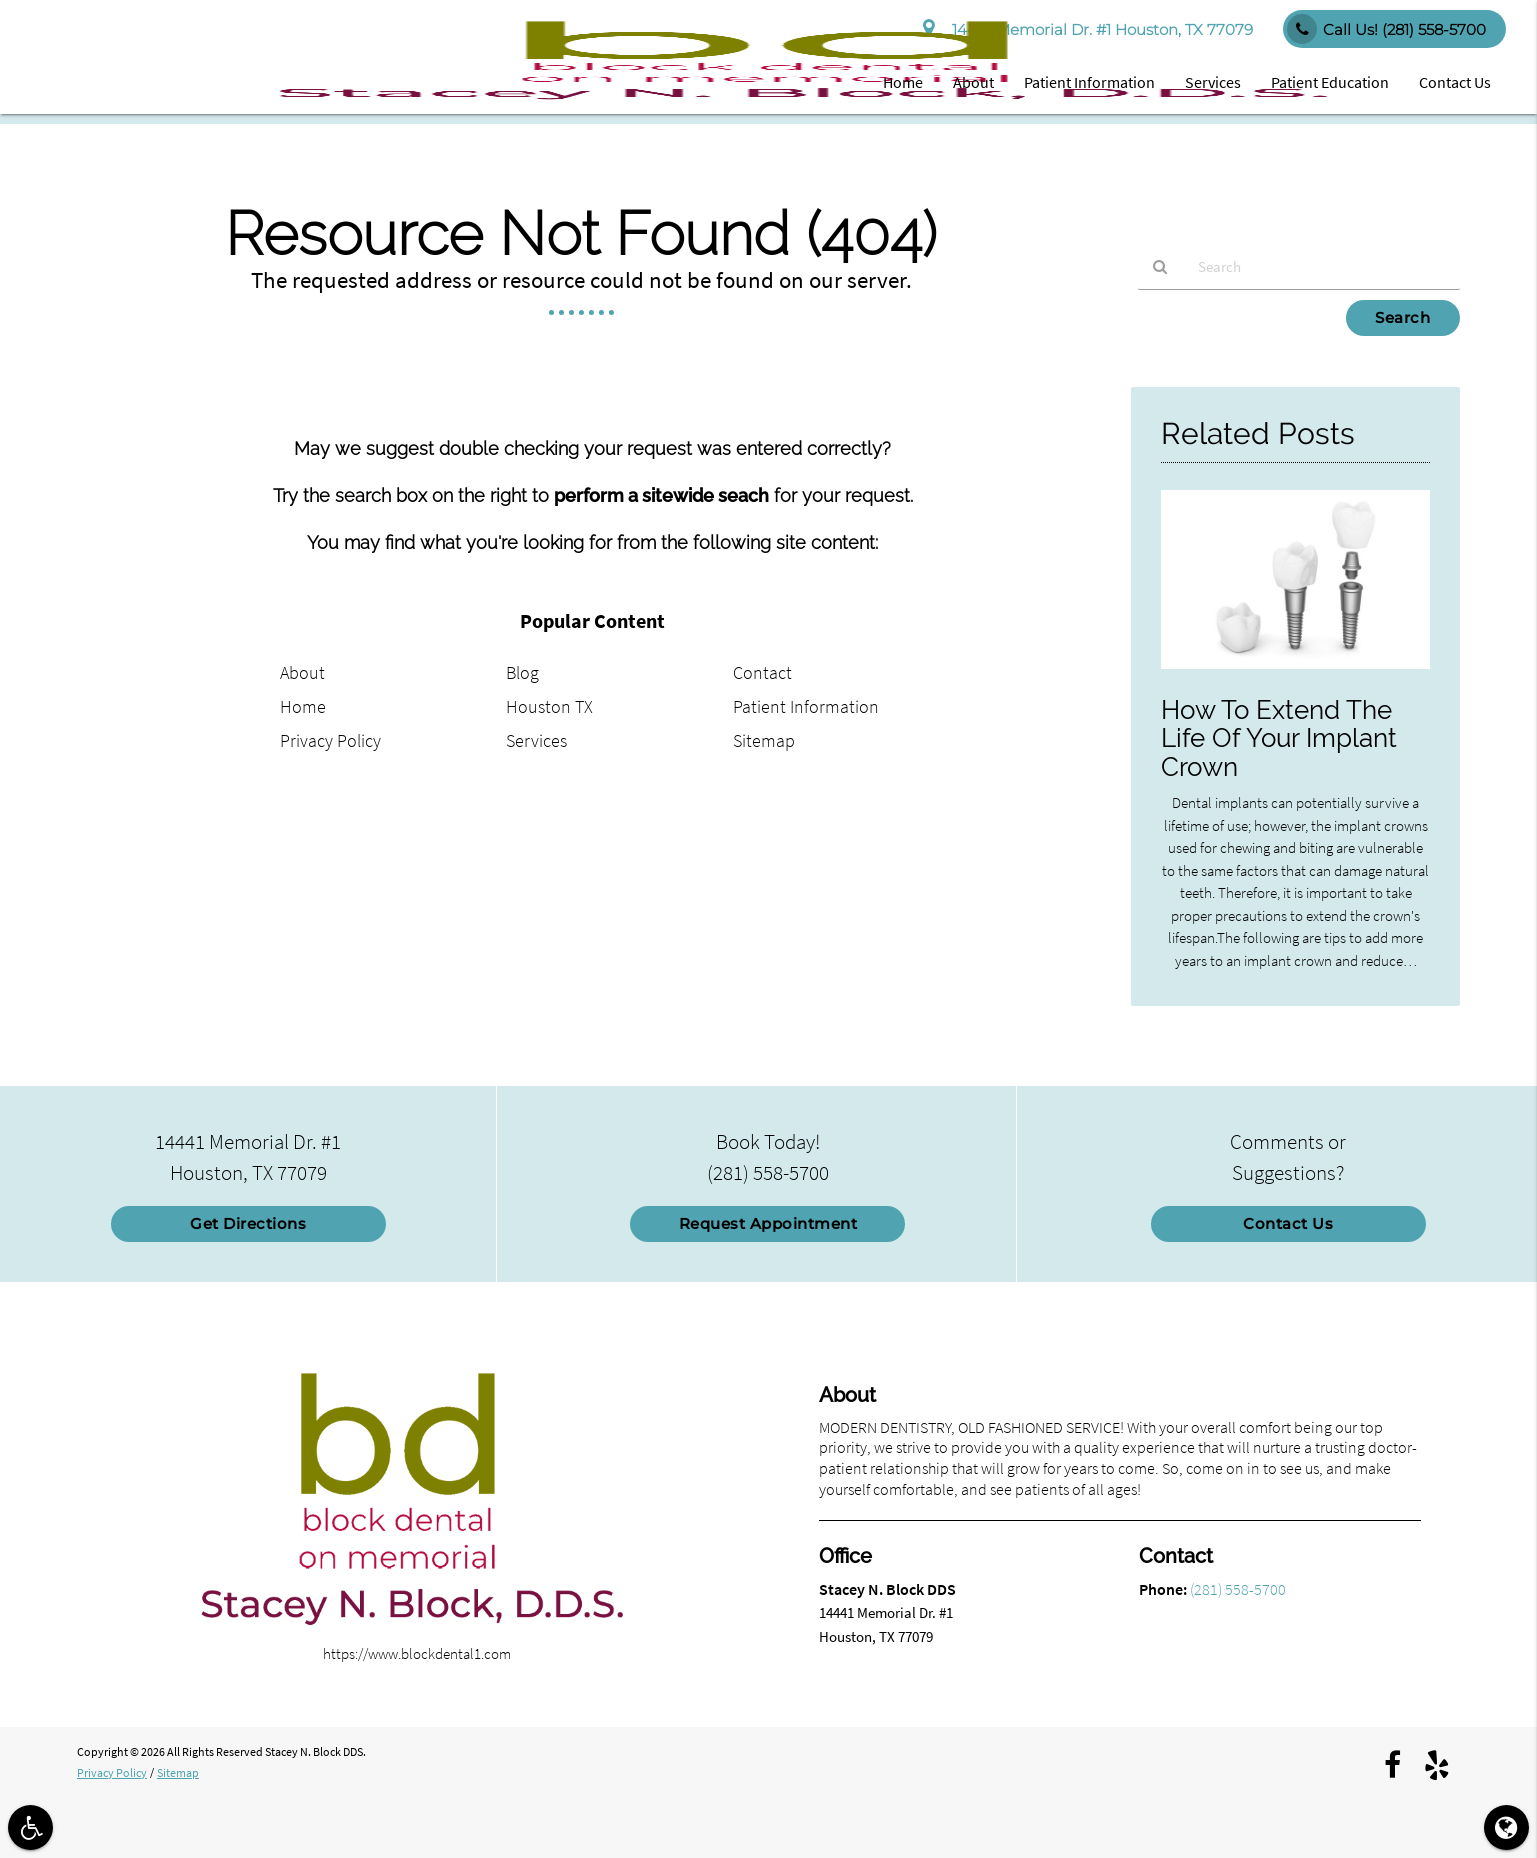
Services (1213, 82)
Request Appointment (768, 1223)
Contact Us (1455, 82)
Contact (762, 672)
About (973, 82)
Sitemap (764, 740)
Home (903, 82)
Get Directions (248, 1223)
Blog (522, 672)
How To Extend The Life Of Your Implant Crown (1279, 738)
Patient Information (1089, 82)
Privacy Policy (330, 740)
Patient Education (1330, 82)
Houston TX (549, 706)
